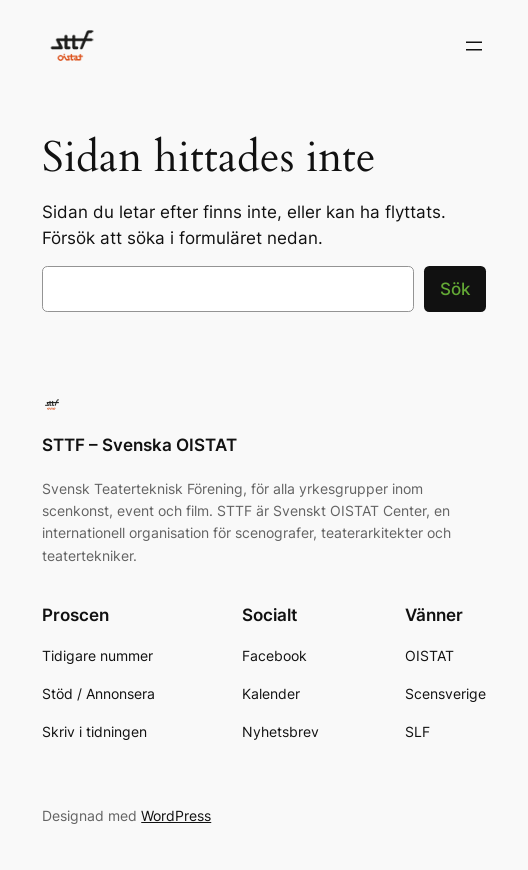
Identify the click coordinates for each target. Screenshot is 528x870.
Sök (455, 289)
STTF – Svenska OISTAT (139, 445)
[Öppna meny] (474, 46)
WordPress (176, 815)
